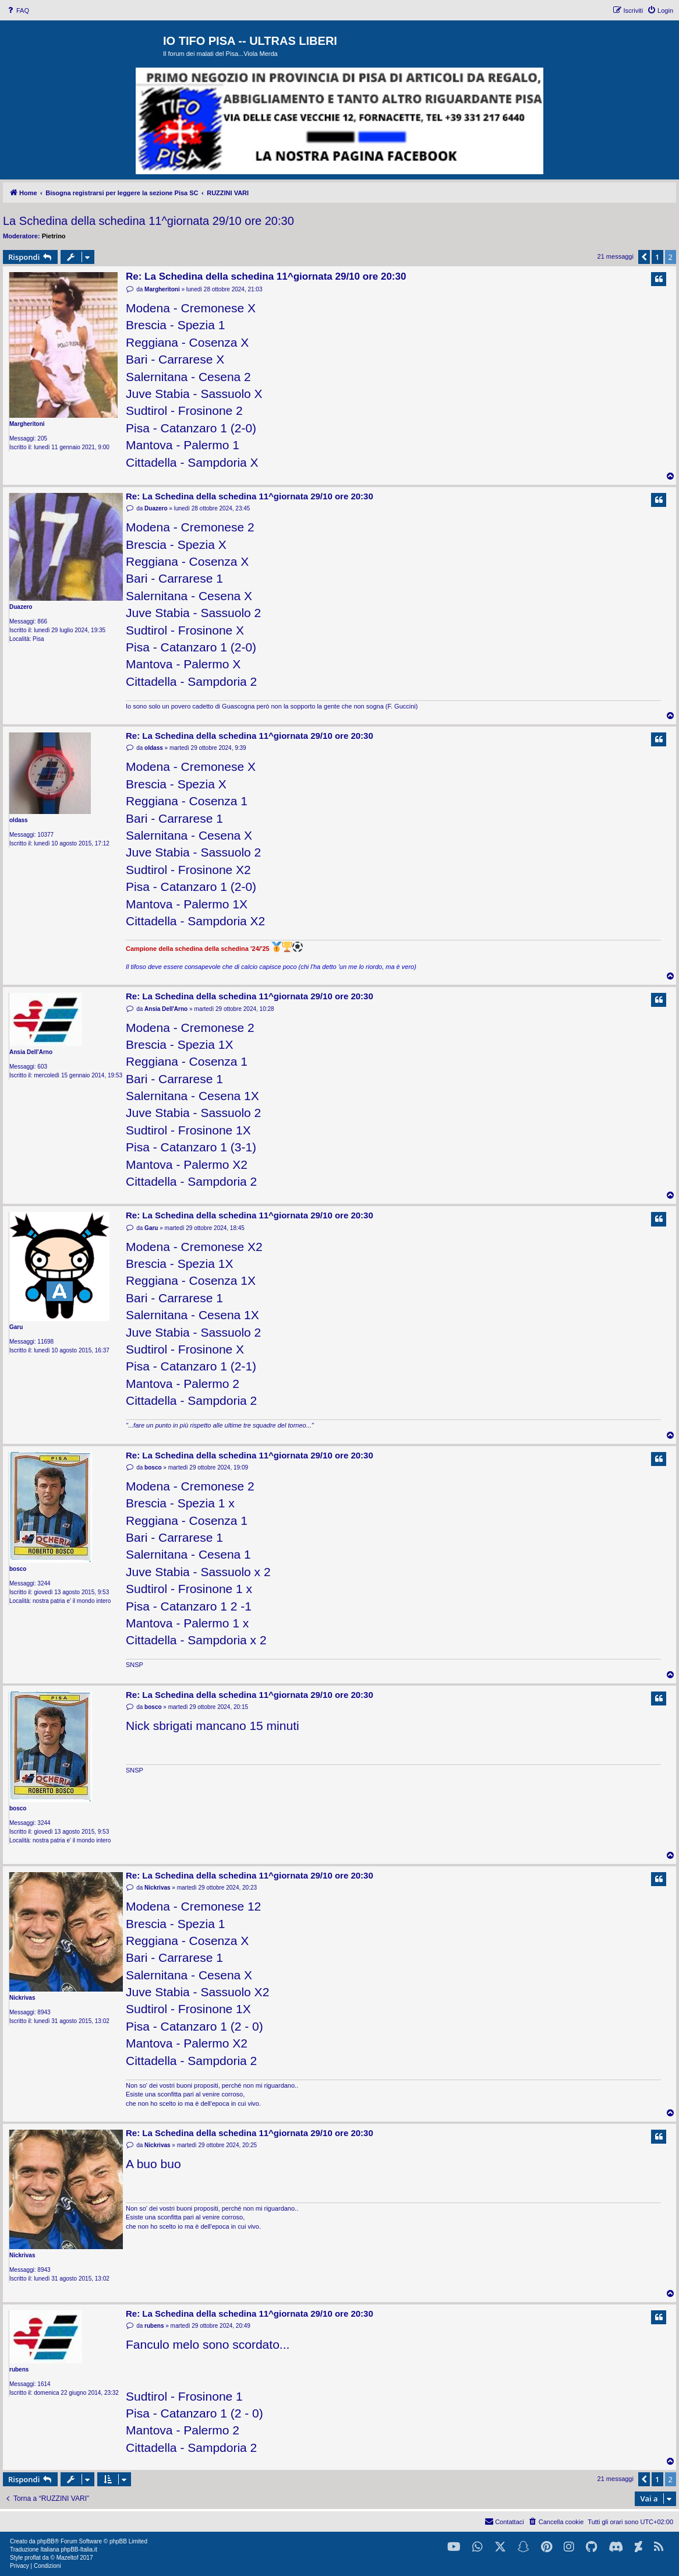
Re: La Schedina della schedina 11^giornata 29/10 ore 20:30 (266, 276)
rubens (19, 2369)
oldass (18, 820)
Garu (16, 1327)
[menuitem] (17, 10)
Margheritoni (27, 424)
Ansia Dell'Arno (30, 1052)
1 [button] (657, 257)
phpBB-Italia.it (79, 2549)
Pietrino (54, 235)
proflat (32, 2557)
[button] (644, 257)
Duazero (20, 607)
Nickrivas (22, 1997)
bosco (17, 1569)
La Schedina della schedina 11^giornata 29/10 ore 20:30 (148, 220)
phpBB (46, 2541)
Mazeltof (67, 2557)
